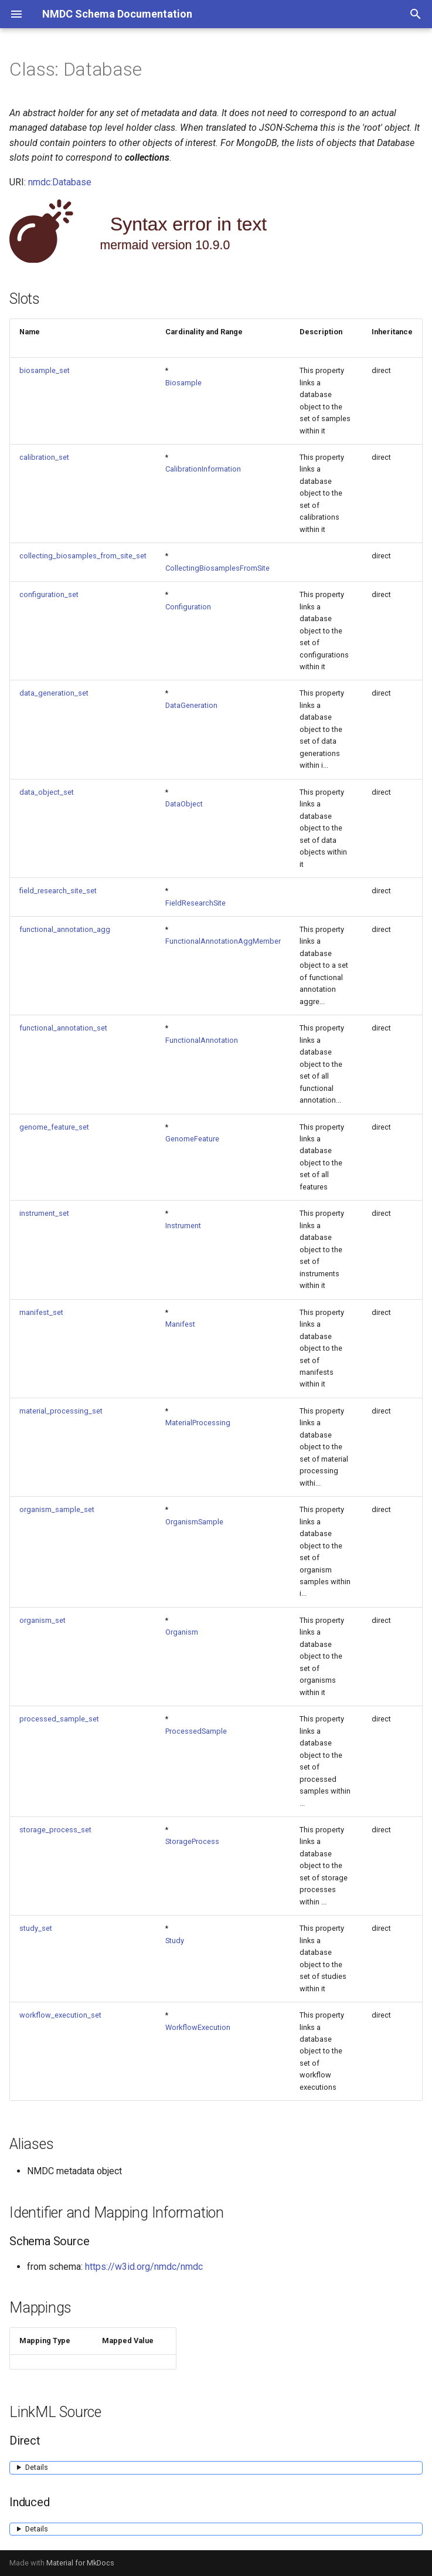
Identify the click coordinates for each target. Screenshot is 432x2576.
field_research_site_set (58, 890)
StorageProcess (192, 1841)
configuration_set (49, 594)
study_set (35, 1928)
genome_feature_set (54, 1127)
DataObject (184, 803)
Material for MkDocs (80, 2562)
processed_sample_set (59, 1718)
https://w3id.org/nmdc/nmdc (144, 2266)
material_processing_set (61, 1410)
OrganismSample (194, 1521)
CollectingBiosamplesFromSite (217, 568)
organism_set (42, 1620)
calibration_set (44, 457)
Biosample (183, 382)
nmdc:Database (59, 182)
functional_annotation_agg (64, 929)
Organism (181, 1632)
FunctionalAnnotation (201, 1040)
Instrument (183, 1225)
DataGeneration (191, 705)
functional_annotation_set (63, 1027)
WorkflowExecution (197, 2027)
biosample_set (44, 370)
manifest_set (41, 1312)
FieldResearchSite (195, 903)
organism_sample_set (56, 1509)
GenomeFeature (192, 1138)
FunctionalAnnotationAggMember (223, 941)
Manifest (180, 1324)
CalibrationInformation (203, 469)
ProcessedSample (196, 1731)
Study (174, 1940)
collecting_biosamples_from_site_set (83, 555)
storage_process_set (55, 1829)
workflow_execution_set (60, 2015)
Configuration (188, 606)
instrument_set (44, 1213)
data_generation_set (54, 693)
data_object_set (46, 792)
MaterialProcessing (197, 1422)
